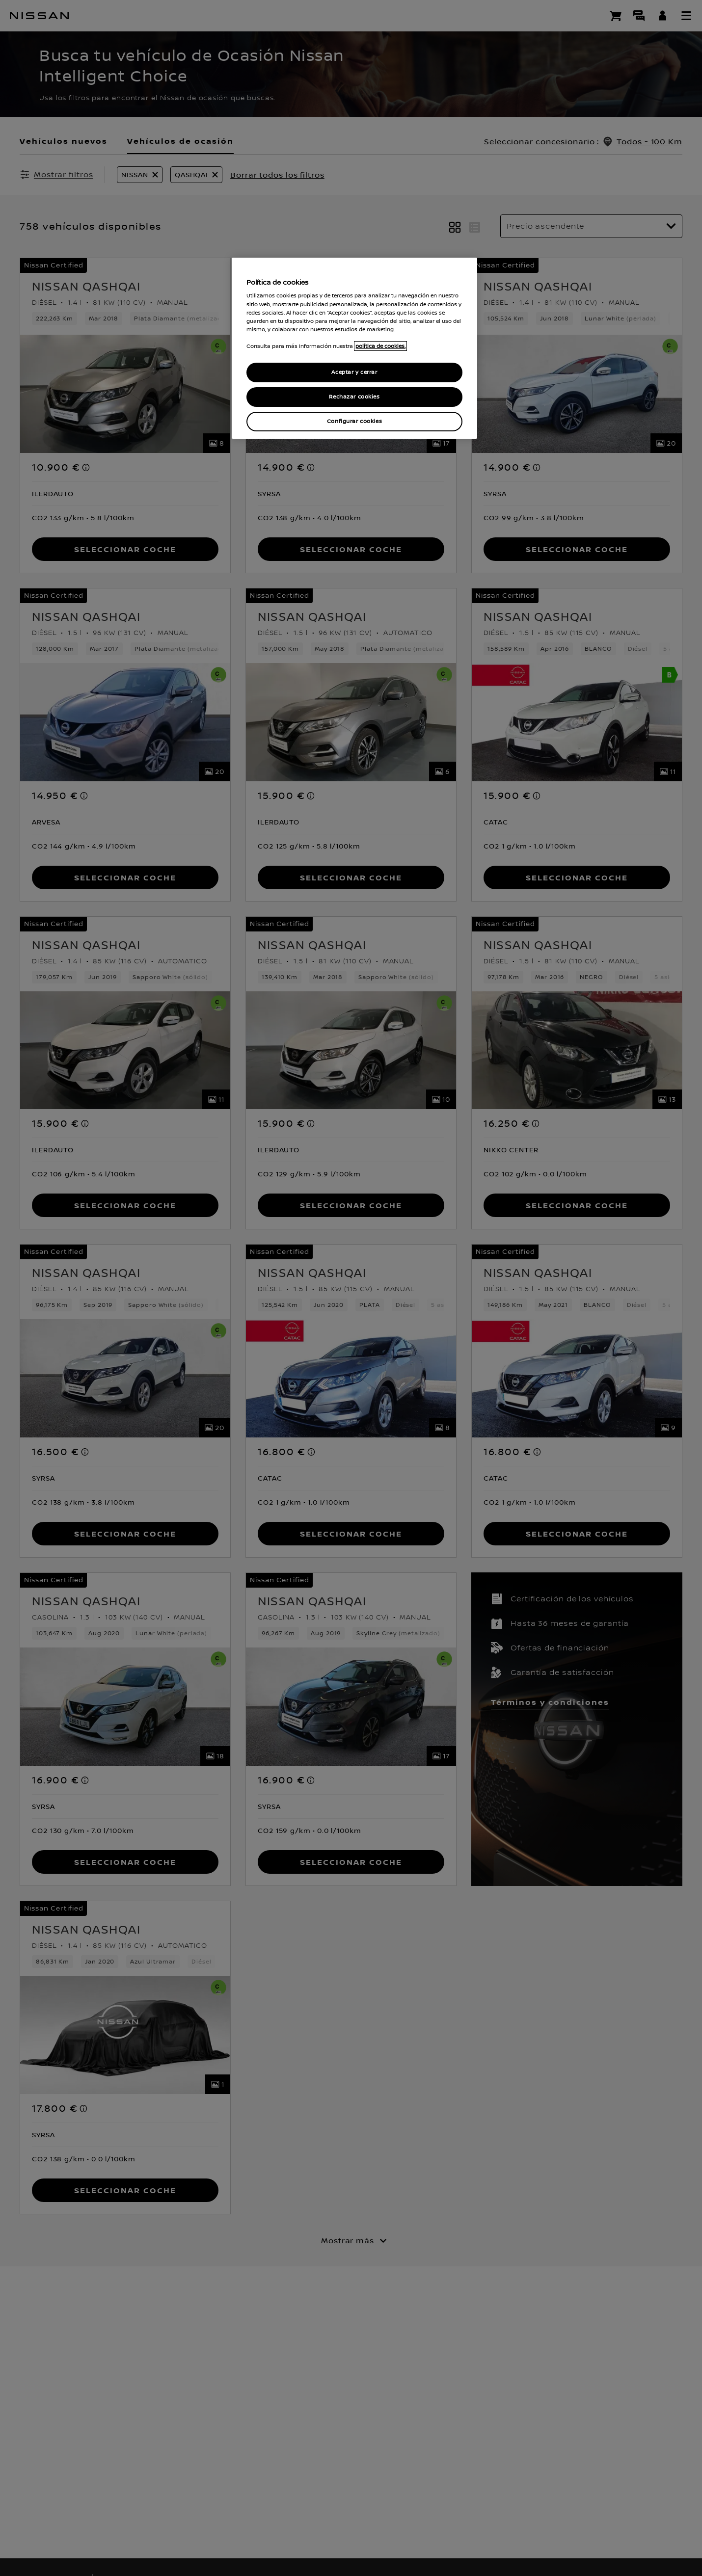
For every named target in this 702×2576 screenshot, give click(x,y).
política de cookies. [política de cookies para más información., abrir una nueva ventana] (380, 346)
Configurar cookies (354, 421)
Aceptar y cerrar (354, 372)
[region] (354, 348)
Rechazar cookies (354, 397)
